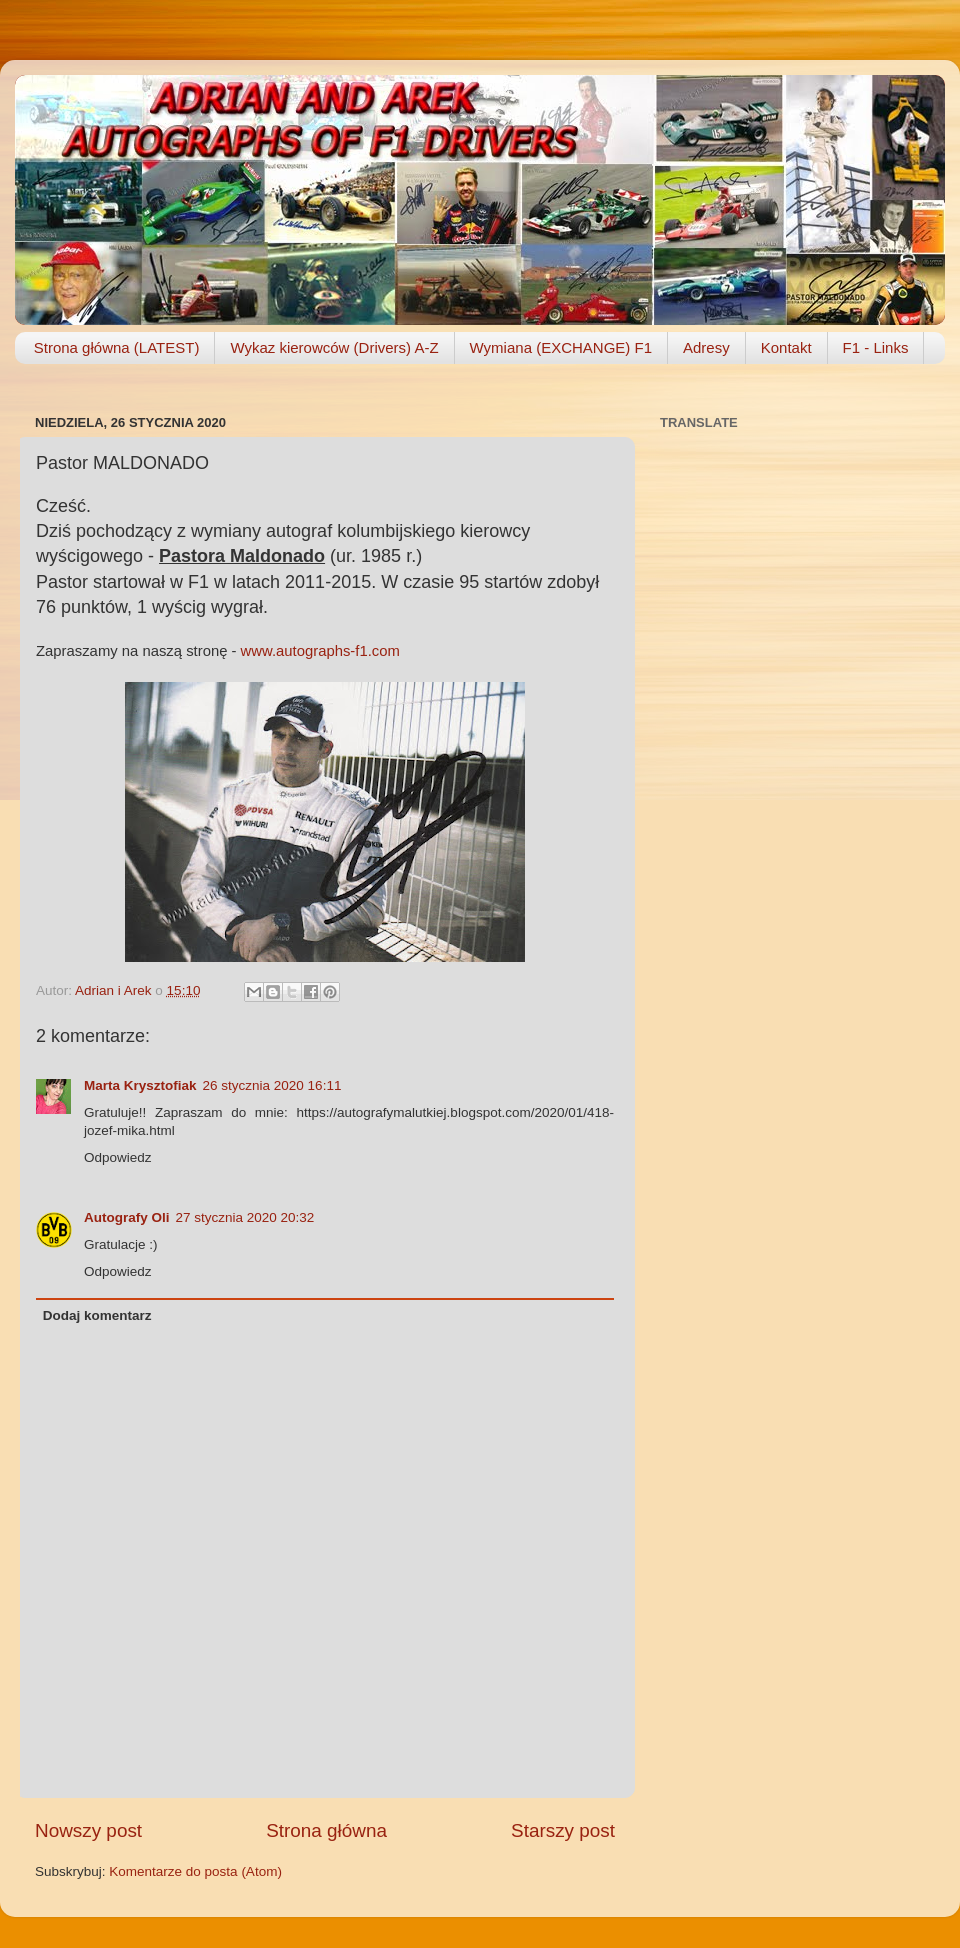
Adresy (706, 347)
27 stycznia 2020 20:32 (245, 1217)
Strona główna (326, 1830)
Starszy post (563, 1830)
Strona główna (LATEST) (117, 347)
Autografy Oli (127, 1217)
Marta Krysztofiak (140, 1085)
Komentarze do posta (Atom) (195, 1871)
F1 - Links (876, 347)
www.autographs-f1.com (320, 651)
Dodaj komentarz (97, 1315)
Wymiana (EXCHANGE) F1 (561, 347)
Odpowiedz (118, 1157)
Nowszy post (88, 1830)
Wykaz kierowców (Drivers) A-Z (334, 347)
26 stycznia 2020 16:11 (272, 1085)
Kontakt (786, 347)
